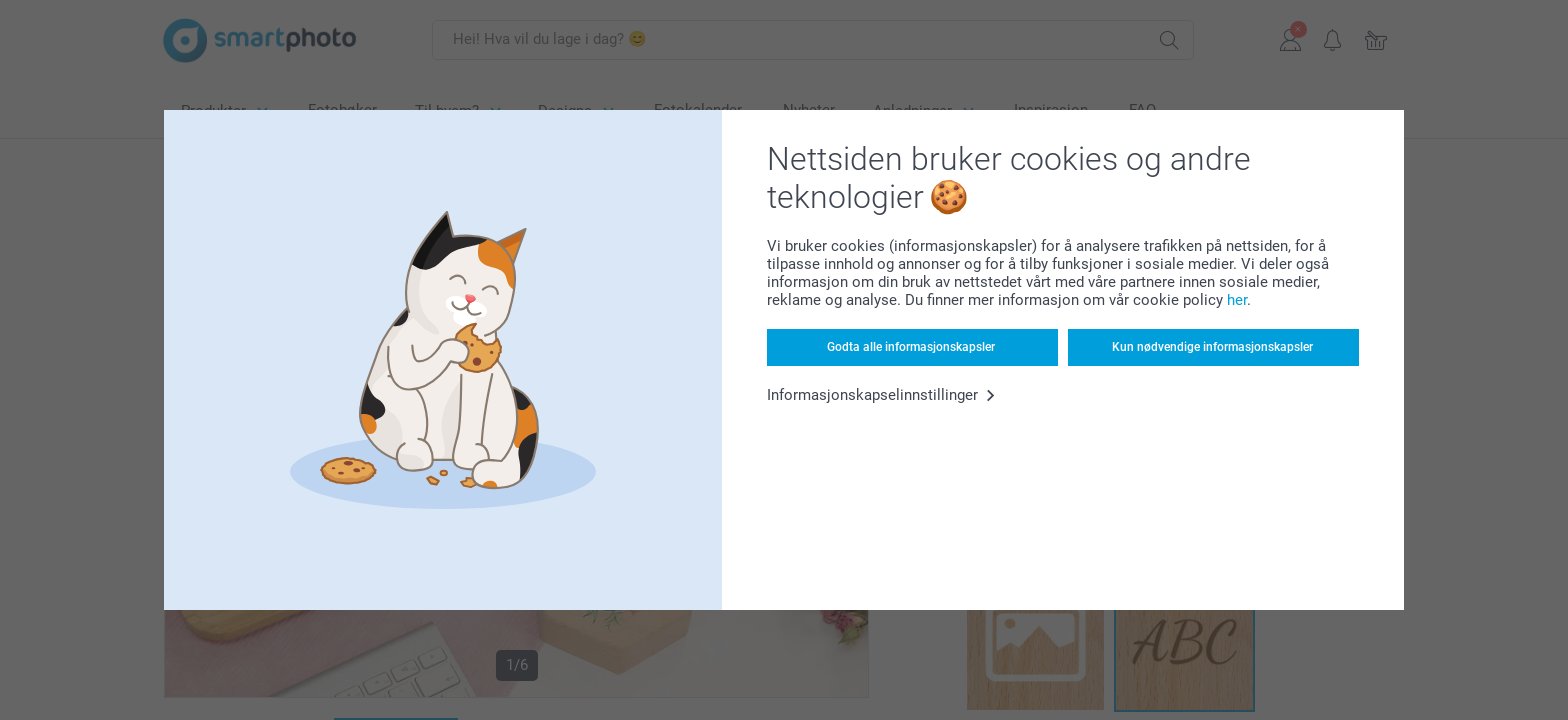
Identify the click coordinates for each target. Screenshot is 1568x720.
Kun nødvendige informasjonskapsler (1212, 347)
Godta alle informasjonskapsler (911, 347)
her (1237, 300)
